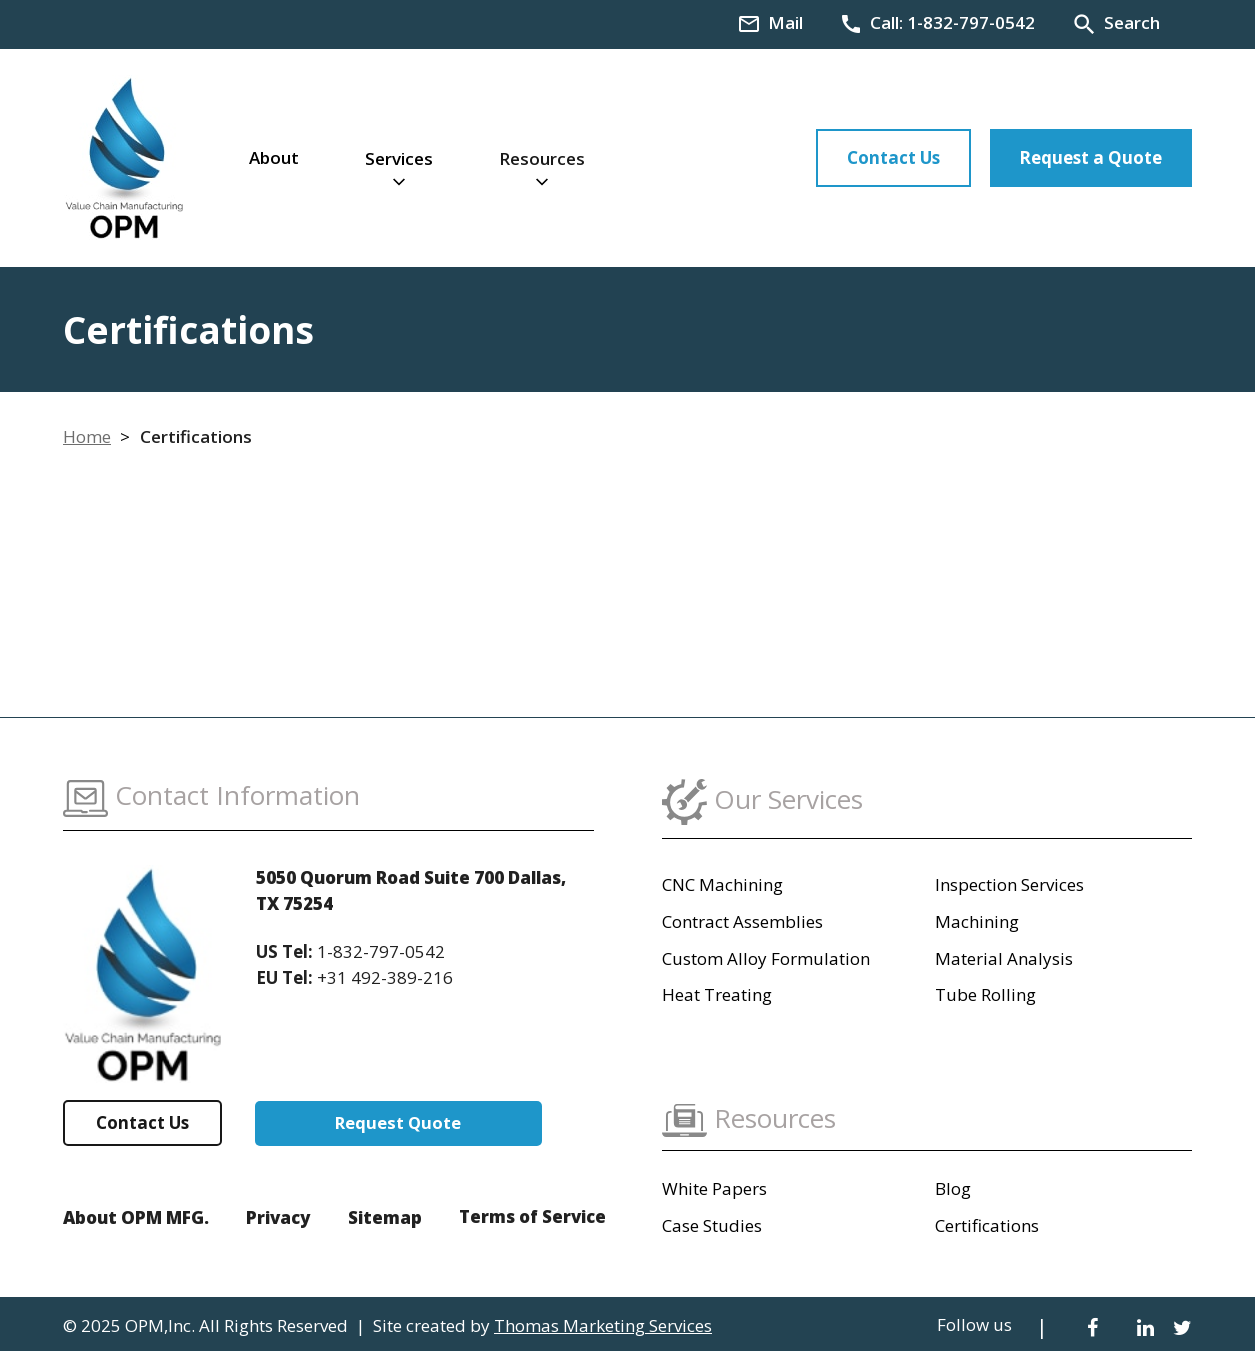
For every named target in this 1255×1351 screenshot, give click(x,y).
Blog (953, 1188)
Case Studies (712, 1225)
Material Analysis (1004, 958)
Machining (977, 921)
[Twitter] (1182, 1326)
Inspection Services (1009, 884)
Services (399, 158)
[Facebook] (1092, 1326)
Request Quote (401, 1122)
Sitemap (385, 1217)
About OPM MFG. (136, 1217)
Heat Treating (717, 994)
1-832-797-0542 (381, 951)
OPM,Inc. (160, 1325)
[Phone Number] (937, 22)
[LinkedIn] (1145, 1326)
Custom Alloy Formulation (766, 958)
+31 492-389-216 (385, 977)
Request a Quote (1090, 157)
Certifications (987, 1225)
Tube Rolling (985, 994)
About (274, 157)
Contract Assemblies (742, 921)
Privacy (278, 1217)
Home (87, 436)
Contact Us (893, 157)
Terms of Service (532, 1216)
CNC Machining (722, 884)
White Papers (714, 1188)
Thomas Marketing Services (603, 1325)
